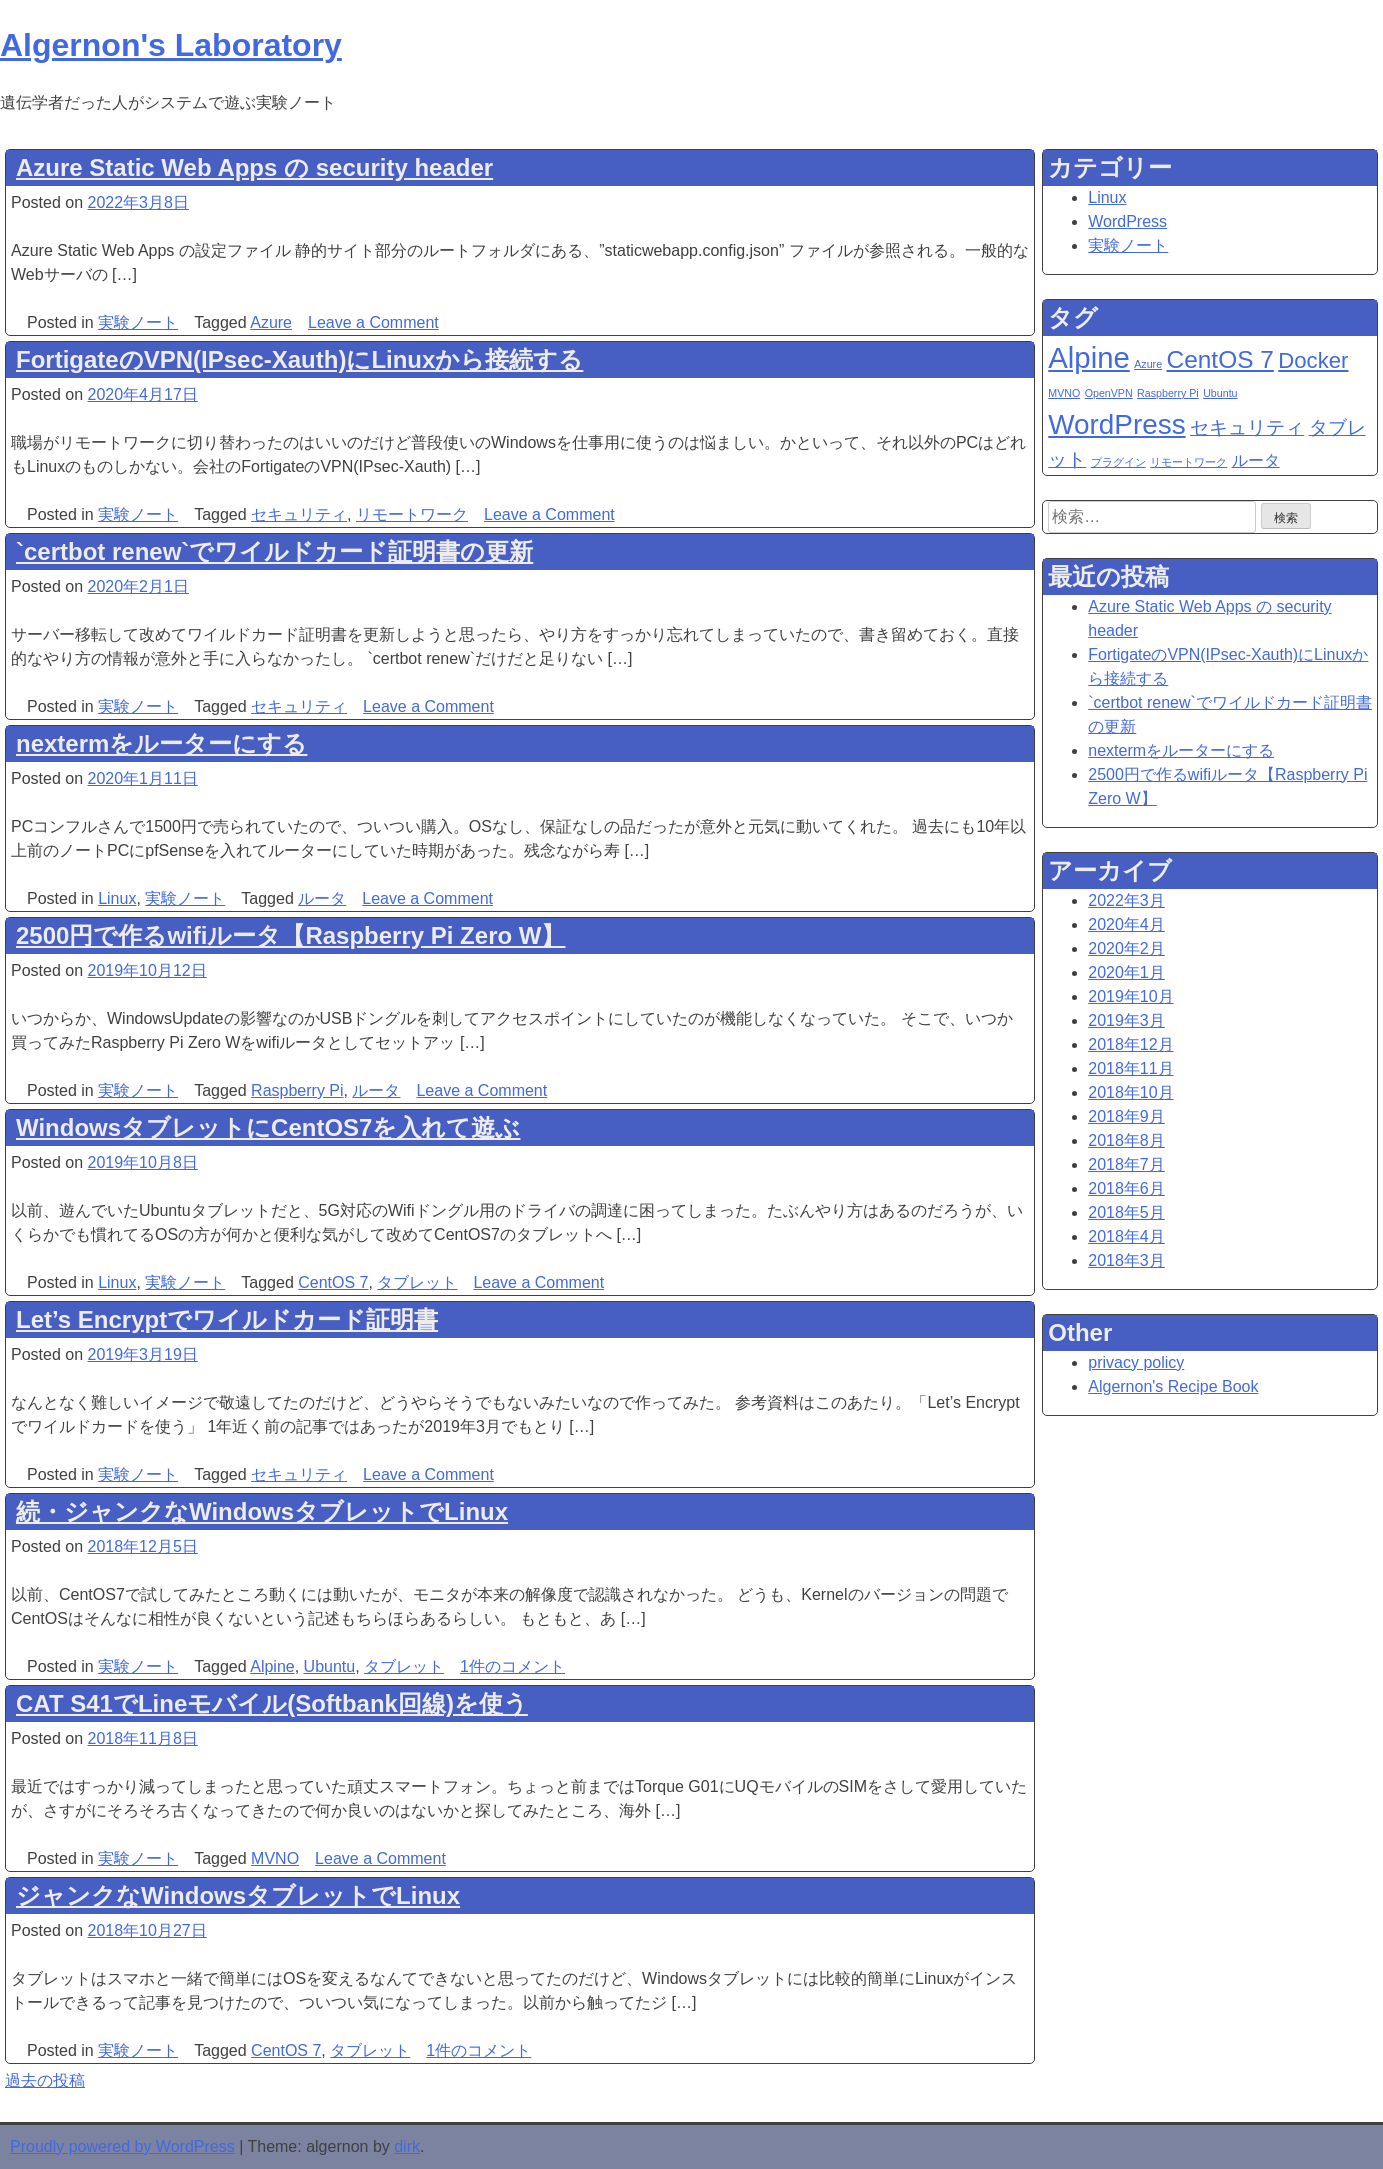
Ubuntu (330, 1666)
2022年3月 (1126, 900)
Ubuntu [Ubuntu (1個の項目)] (1220, 393)
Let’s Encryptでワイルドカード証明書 (227, 1319)
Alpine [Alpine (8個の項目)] (1089, 357)
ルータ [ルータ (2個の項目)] (1256, 460)
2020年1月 (1126, 972)
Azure (271, 322)
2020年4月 (1126, 924)
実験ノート (138, 322)
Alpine (272, 1666)
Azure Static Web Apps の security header (254, 167)
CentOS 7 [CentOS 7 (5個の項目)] (1220, 359)
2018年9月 (1126, 1116)
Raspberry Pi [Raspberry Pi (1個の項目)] (1168, 393)
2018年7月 (1126, 1164)
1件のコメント (512, 1666)
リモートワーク (412, 514)
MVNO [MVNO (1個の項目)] (1064, 393)
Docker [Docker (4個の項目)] (1313, 360)
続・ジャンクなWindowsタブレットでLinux (262, 1511)
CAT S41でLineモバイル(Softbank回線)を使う (272, 1703)
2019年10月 (1130, 996)
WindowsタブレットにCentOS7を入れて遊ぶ (268, 1127)
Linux (117, 898)
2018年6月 (1126, 1188)
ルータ (322, 898)
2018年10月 (1130, 1092)
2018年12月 (1130, 1044)
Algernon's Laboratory (171, 45)
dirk (407, 2146)
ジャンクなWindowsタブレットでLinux (238, 1895)
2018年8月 (1126, 1140)
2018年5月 (1126, 1212)
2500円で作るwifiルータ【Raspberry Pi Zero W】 (290, 935)
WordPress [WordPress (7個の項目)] (1116, 424)
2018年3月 (1126, 1260)
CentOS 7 (333, 1282)
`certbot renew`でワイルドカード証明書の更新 (274, 551)
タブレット (417, 1282)
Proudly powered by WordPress (122, 2146)
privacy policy (1136, 1362)
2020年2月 (1126, 948)
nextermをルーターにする (161, 743)
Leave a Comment (373, 322)
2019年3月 (1126, 1020)
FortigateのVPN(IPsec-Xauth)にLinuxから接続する (299, 359)
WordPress (1127, 221)
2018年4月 (1126, 1236)
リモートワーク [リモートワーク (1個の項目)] (1188, 462)
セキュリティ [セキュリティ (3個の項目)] (1247, 427)
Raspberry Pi (297, 1090)
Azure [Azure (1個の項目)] (1148, 364)
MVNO (275, 1858)
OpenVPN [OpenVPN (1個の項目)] (1109, 393)
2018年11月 (1130, 1068)
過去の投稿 (45, 2080)
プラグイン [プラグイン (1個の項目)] (1118, 462)
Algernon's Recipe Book (1173, 1386)
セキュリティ (299, 514)
